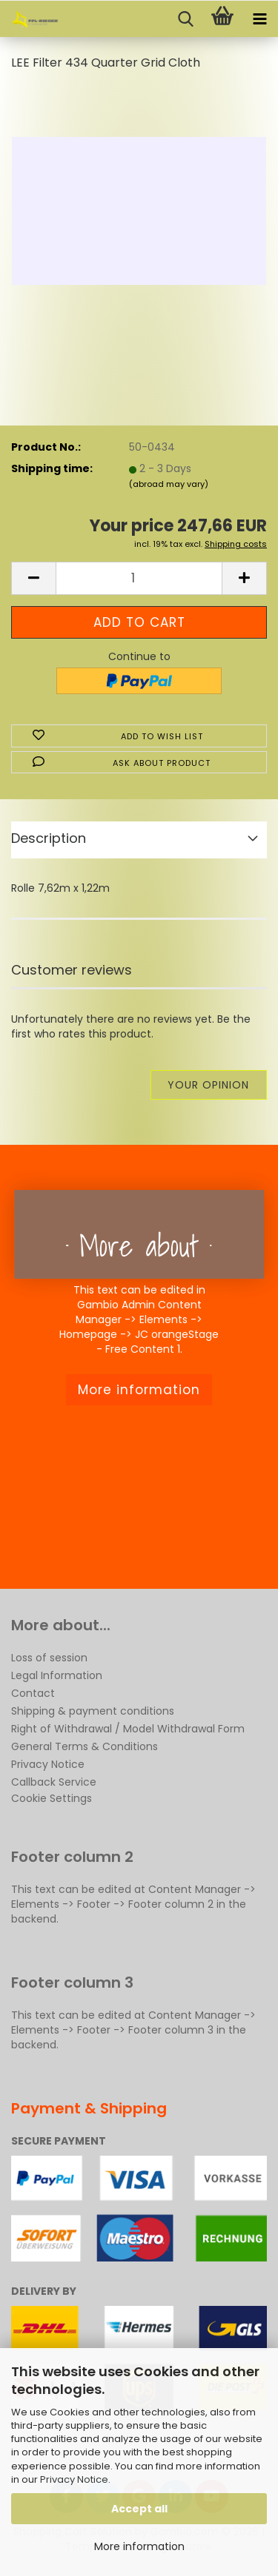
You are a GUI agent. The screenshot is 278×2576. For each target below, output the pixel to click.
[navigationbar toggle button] (259, 19)
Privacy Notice (74, 2479)
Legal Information (56, 1675)
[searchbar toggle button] (185, 19)
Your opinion (208, 1084)
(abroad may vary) (168, 484)
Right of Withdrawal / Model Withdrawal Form (128, 1728)
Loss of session (49, 1657)
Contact (33, 1693)
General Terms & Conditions (84, 1746)
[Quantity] (139, 578)
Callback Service (53, 1782)
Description (48, 838)
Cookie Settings (51, 1798)
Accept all (139, 2508)
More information (139, 2546)
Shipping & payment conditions (92, 1711)
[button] (33, 578)
